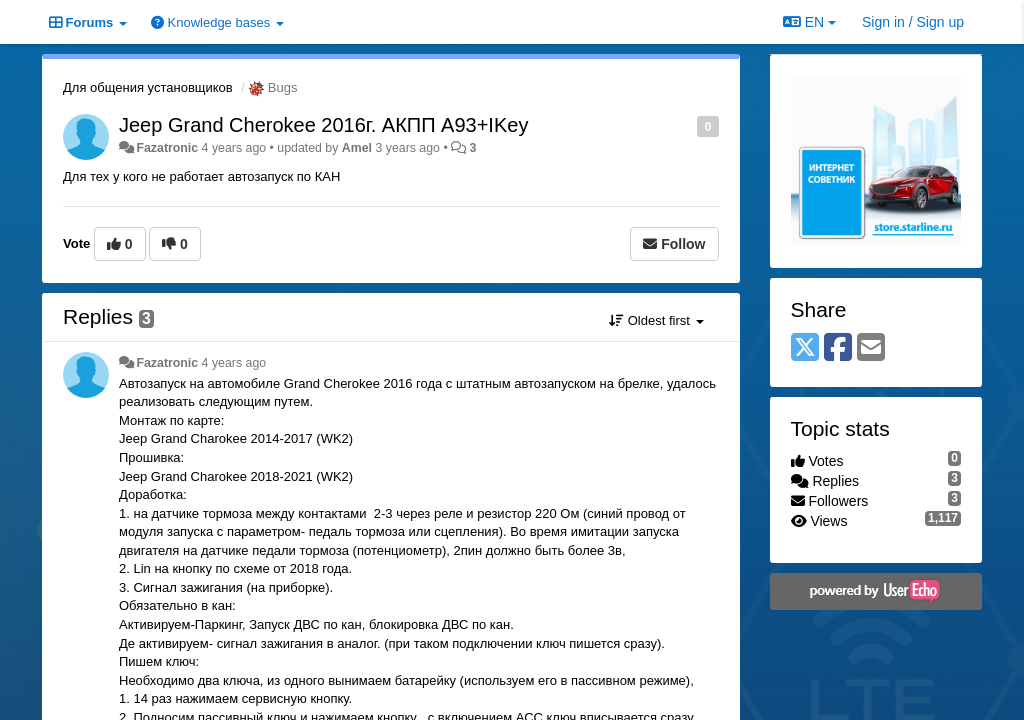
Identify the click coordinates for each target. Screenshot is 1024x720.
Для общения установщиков (148, 87)
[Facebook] (838, 348)
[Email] (871, 348)
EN (809, 22)
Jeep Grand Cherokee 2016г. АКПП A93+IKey (323, 125)
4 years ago (234, 363)
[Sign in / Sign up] (913, 22)
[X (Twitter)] (805, 348)
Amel (357, 148)
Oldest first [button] (656, 320)
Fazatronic (167, 148)
